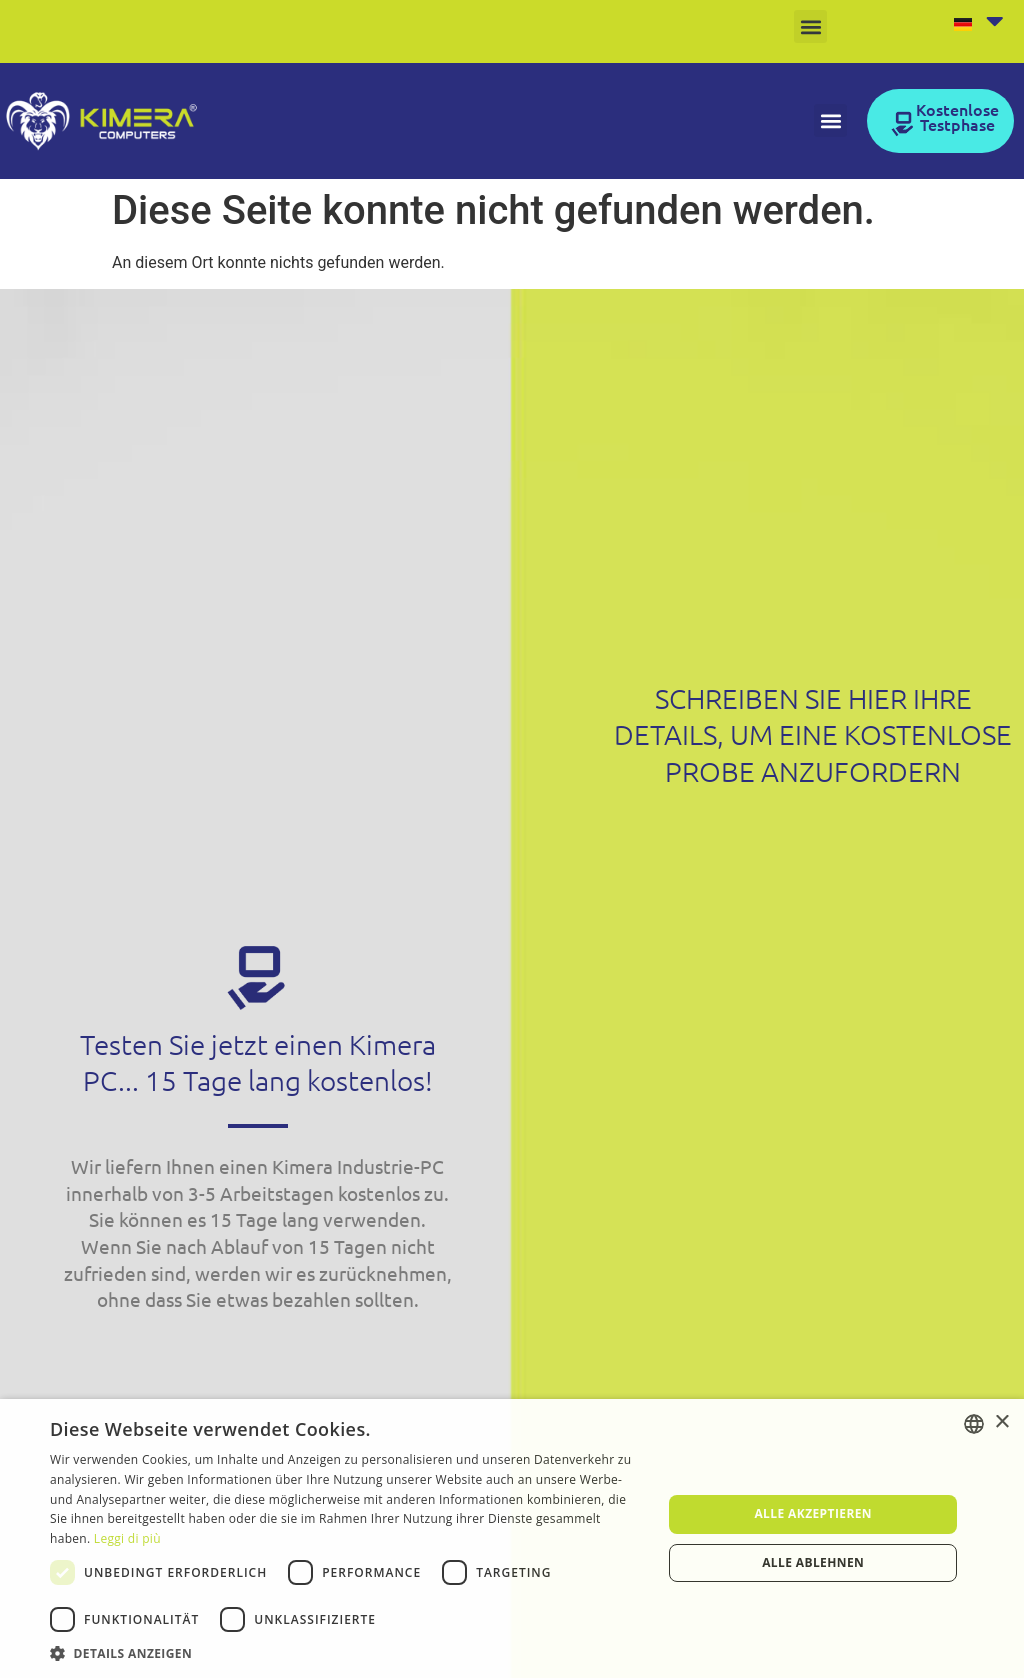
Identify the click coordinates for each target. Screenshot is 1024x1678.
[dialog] (512, 1538)
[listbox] (974, 1424)
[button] (810, 26)
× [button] (1001, 1422)
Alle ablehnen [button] (813, 1562)
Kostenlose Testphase (957, 116)
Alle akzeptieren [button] (813, 1513)
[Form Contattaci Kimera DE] (811, 1220)
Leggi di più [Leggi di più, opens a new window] (127, 1538)
